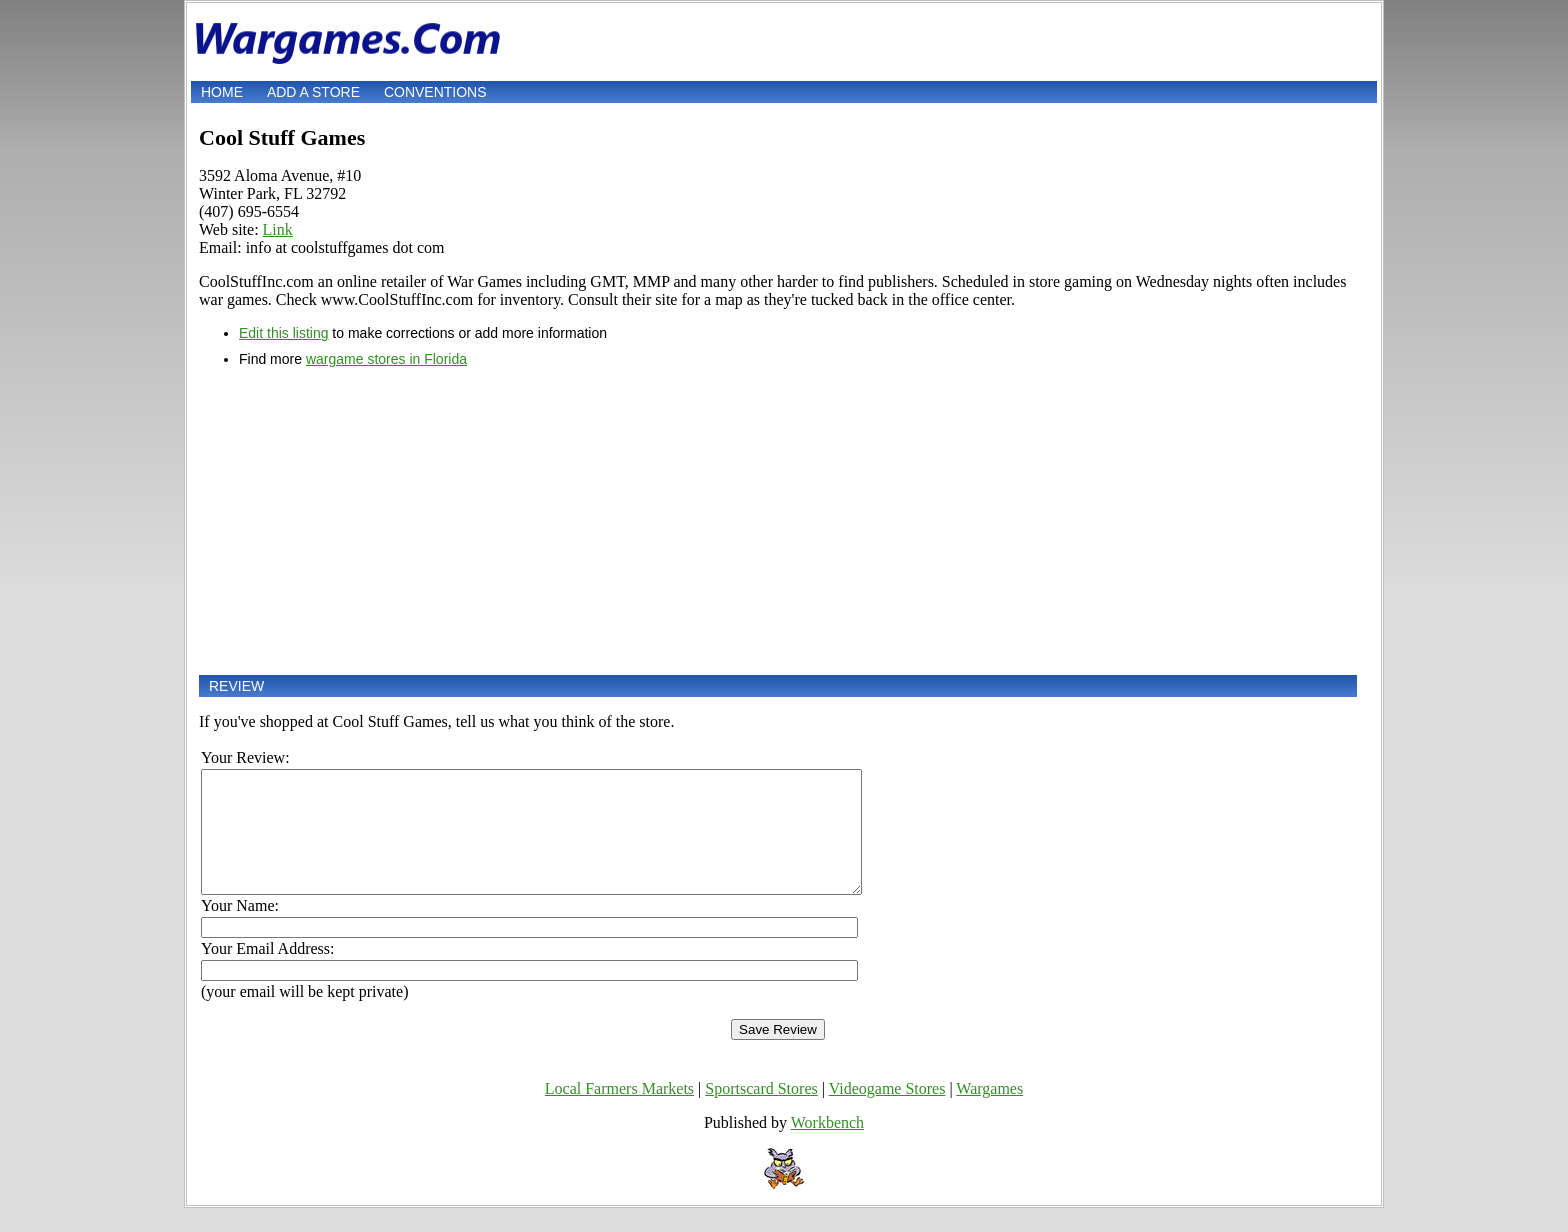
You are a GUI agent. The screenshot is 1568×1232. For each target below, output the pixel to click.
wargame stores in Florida (386, 359)
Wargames (989, 1112)
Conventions (435, 92)
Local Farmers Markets (619, 1112)
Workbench (827, 1146)
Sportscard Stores (761, 1112)
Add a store (313, 92)
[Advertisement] (778, 521)
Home (222, 92)
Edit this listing (283, 333)
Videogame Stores (887, 1112)
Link (278, 229)
